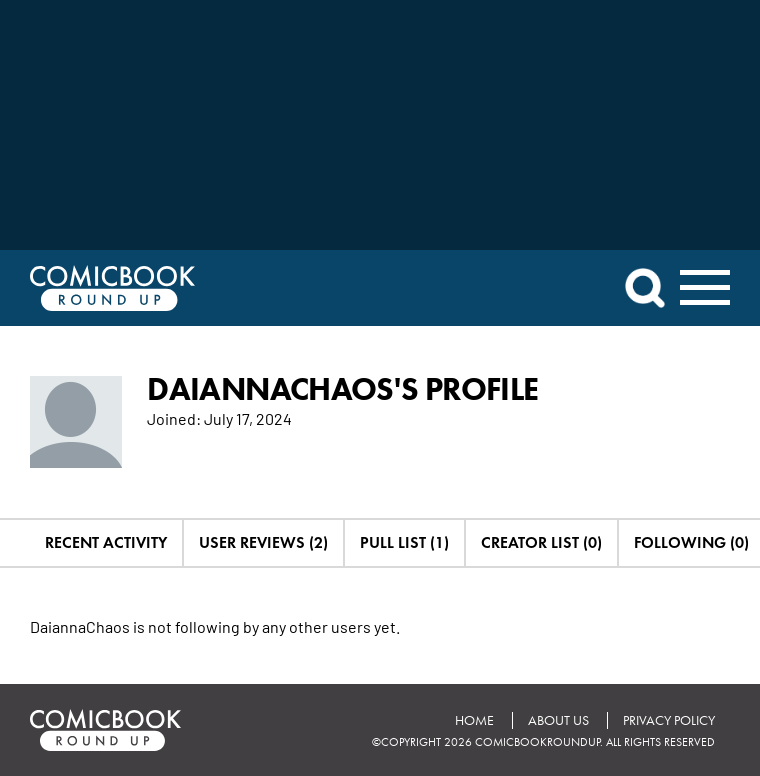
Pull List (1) (404, 542)
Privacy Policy (669, 720)
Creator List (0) (541, 542)
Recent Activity (106, 542)
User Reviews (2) (263, 542)
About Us (558, 720)
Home (474, 720)
